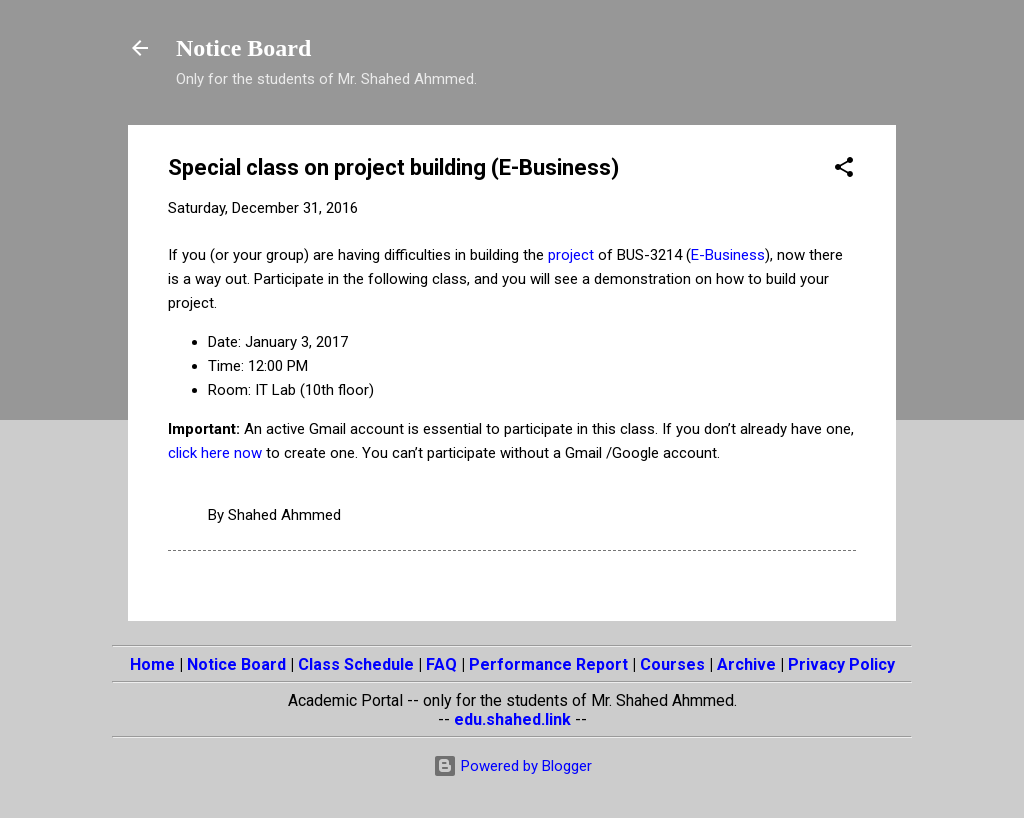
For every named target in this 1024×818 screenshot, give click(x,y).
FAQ (441, 664)
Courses (672, 664)
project (571, 255)
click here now (215, 453)
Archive (746, 664)
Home (152, 664)
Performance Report (548, 664)
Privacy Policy (841, 664)
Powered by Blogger (512, 766)
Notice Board (243, 48)
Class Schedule (356, 664)
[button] (844, 170)
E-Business (728, 255)
